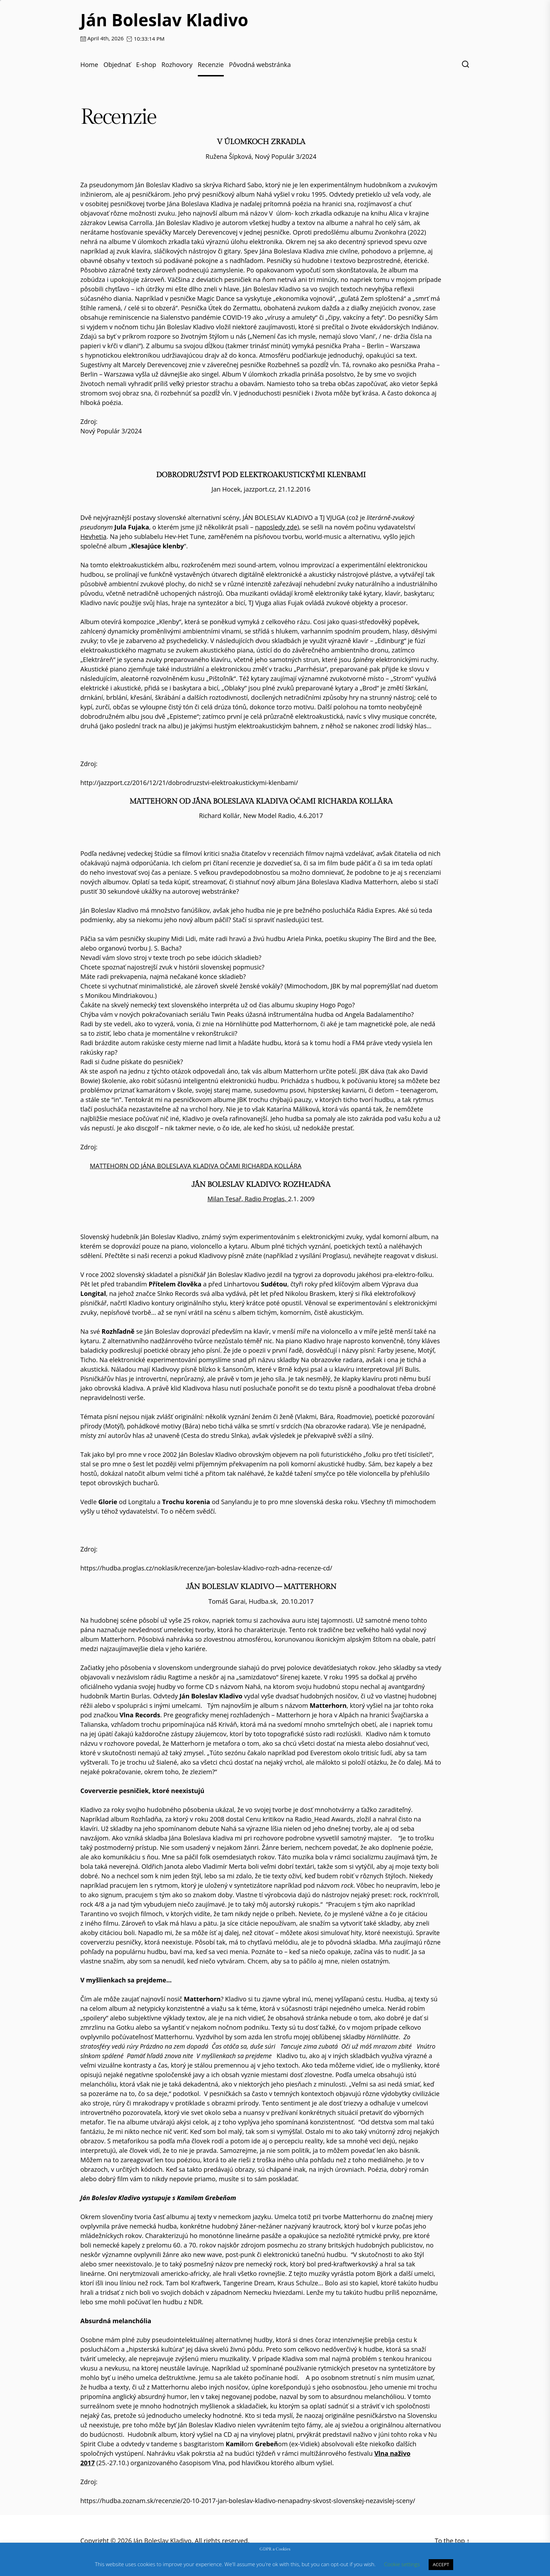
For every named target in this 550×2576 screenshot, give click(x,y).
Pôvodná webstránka (260, 64)
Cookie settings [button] (402, 2564)
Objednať (117, 64)
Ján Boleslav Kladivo (164, 19)
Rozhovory (176, 64)
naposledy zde (276, 527)
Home (89, 64)
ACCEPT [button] (441, 2564)
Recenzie (211, 64)
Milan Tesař (224, 1199)
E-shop (146, 64)
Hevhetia (93, 536)
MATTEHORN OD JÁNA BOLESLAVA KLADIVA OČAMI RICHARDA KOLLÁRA (195, 1166)
